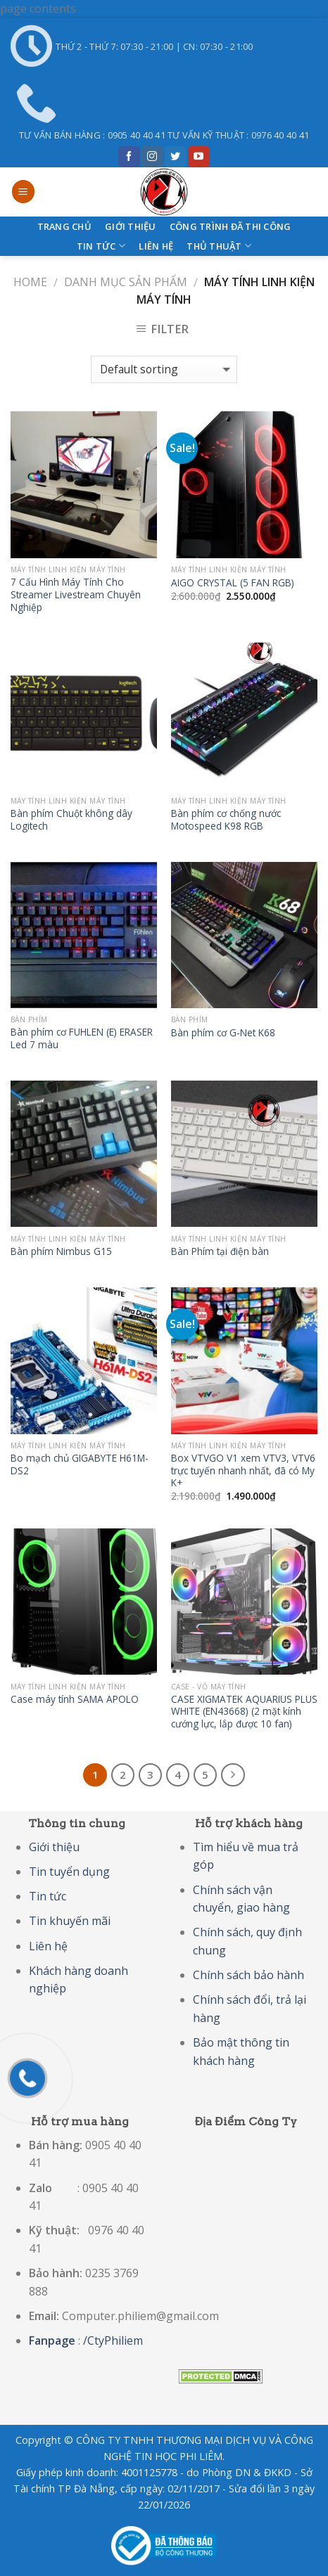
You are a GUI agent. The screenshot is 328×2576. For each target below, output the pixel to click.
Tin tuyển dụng (69, 1871)
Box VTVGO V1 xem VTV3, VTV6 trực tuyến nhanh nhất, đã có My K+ (243, 1470)
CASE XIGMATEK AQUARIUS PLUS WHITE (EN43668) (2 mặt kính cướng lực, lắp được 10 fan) (244, 1711)
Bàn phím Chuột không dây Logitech (71, 819)
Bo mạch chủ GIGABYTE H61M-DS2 (80, 1464)
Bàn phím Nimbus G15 (61, 1251)
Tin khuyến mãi (70, 1920)
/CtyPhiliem (113, 2340)
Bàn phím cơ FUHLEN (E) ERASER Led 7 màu (82, 1038)
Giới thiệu (54, 1847)
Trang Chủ (64, 226)
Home (30, 282)
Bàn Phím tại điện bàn (220, 1251)
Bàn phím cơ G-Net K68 (223, 1032)
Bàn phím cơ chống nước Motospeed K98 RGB (226, 819)
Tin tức (101, 245)
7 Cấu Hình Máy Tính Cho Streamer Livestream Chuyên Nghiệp (76, 594)
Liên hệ (156, 246)
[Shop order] (164, 369)
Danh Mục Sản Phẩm (125, 282)
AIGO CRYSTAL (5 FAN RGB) (232, 583)
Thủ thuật (219, 245)
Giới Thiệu (130, 226)
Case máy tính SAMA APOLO (75, 1699)
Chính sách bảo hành (248, 1975)
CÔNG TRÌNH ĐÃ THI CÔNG (230, 226)
